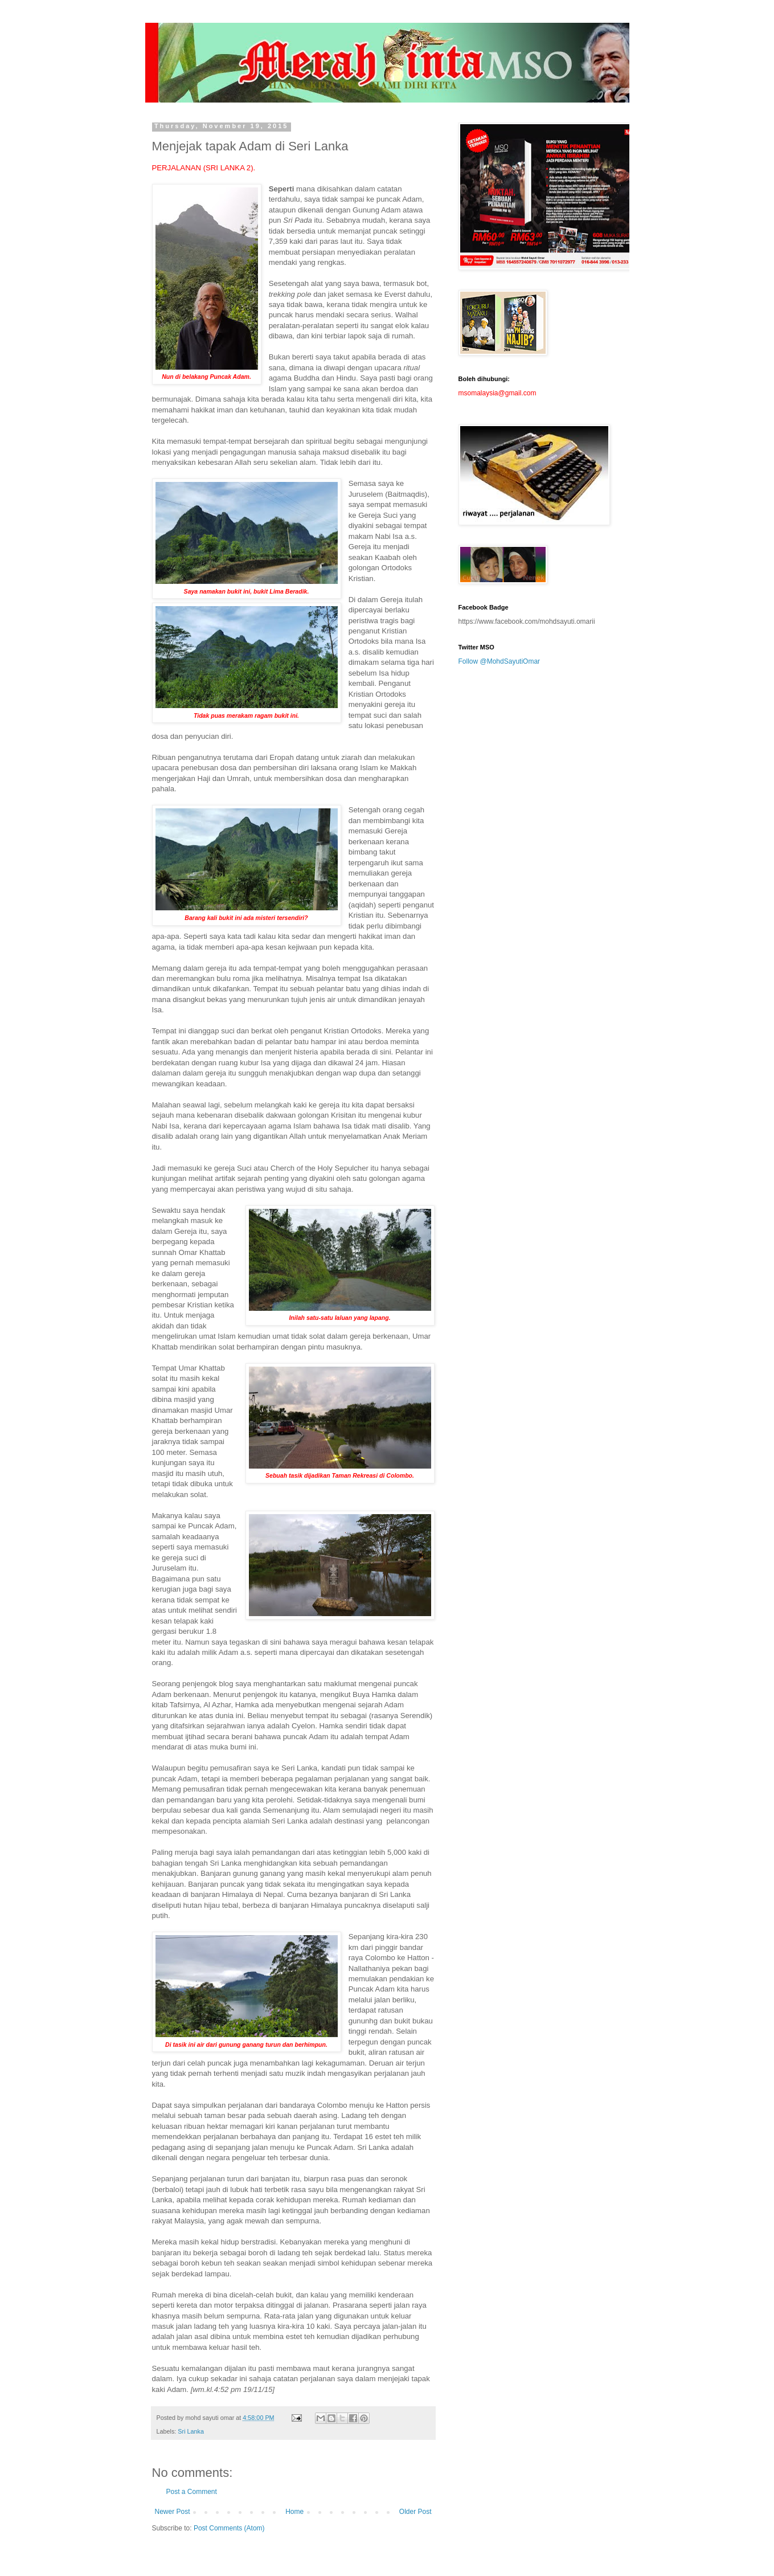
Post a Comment (191, 2492)
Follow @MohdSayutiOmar (499, 661)
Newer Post (172, 2512)
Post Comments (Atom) (229, 2528)
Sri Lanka (191, 2431)
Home (294, 2512)
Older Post (415, 2512)
